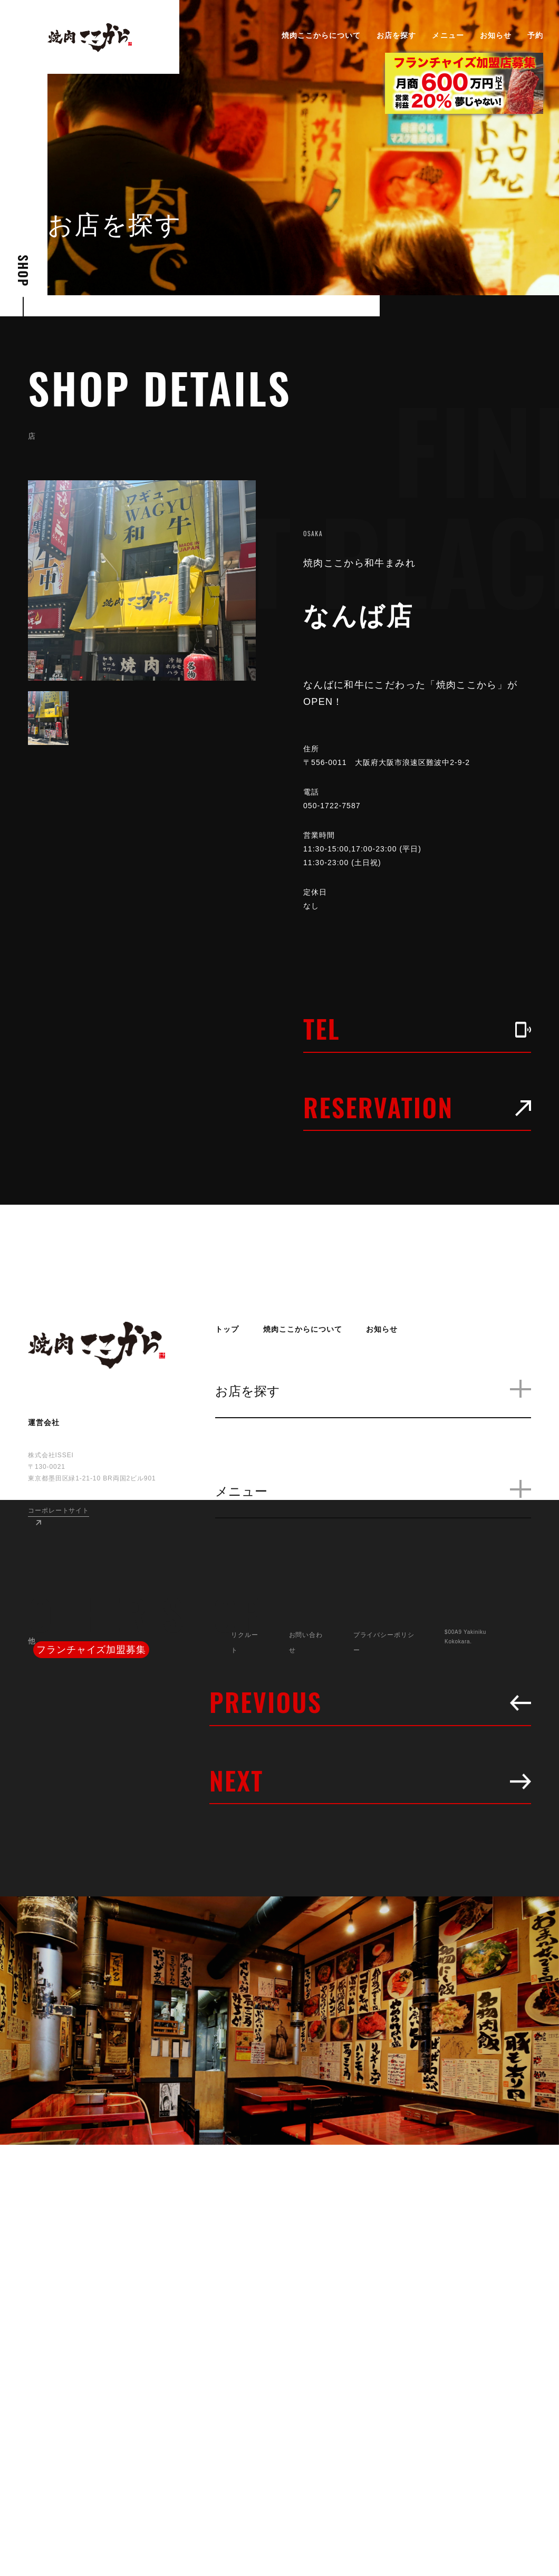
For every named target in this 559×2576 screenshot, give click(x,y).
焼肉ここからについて (321, 35)
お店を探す (396, 35)
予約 (535, 35)
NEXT (370, 1780)
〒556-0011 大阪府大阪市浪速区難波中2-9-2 (395, 762)
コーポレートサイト (58, 1510)
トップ (227, 1329)
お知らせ (496, 35)
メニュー (448, 35)
